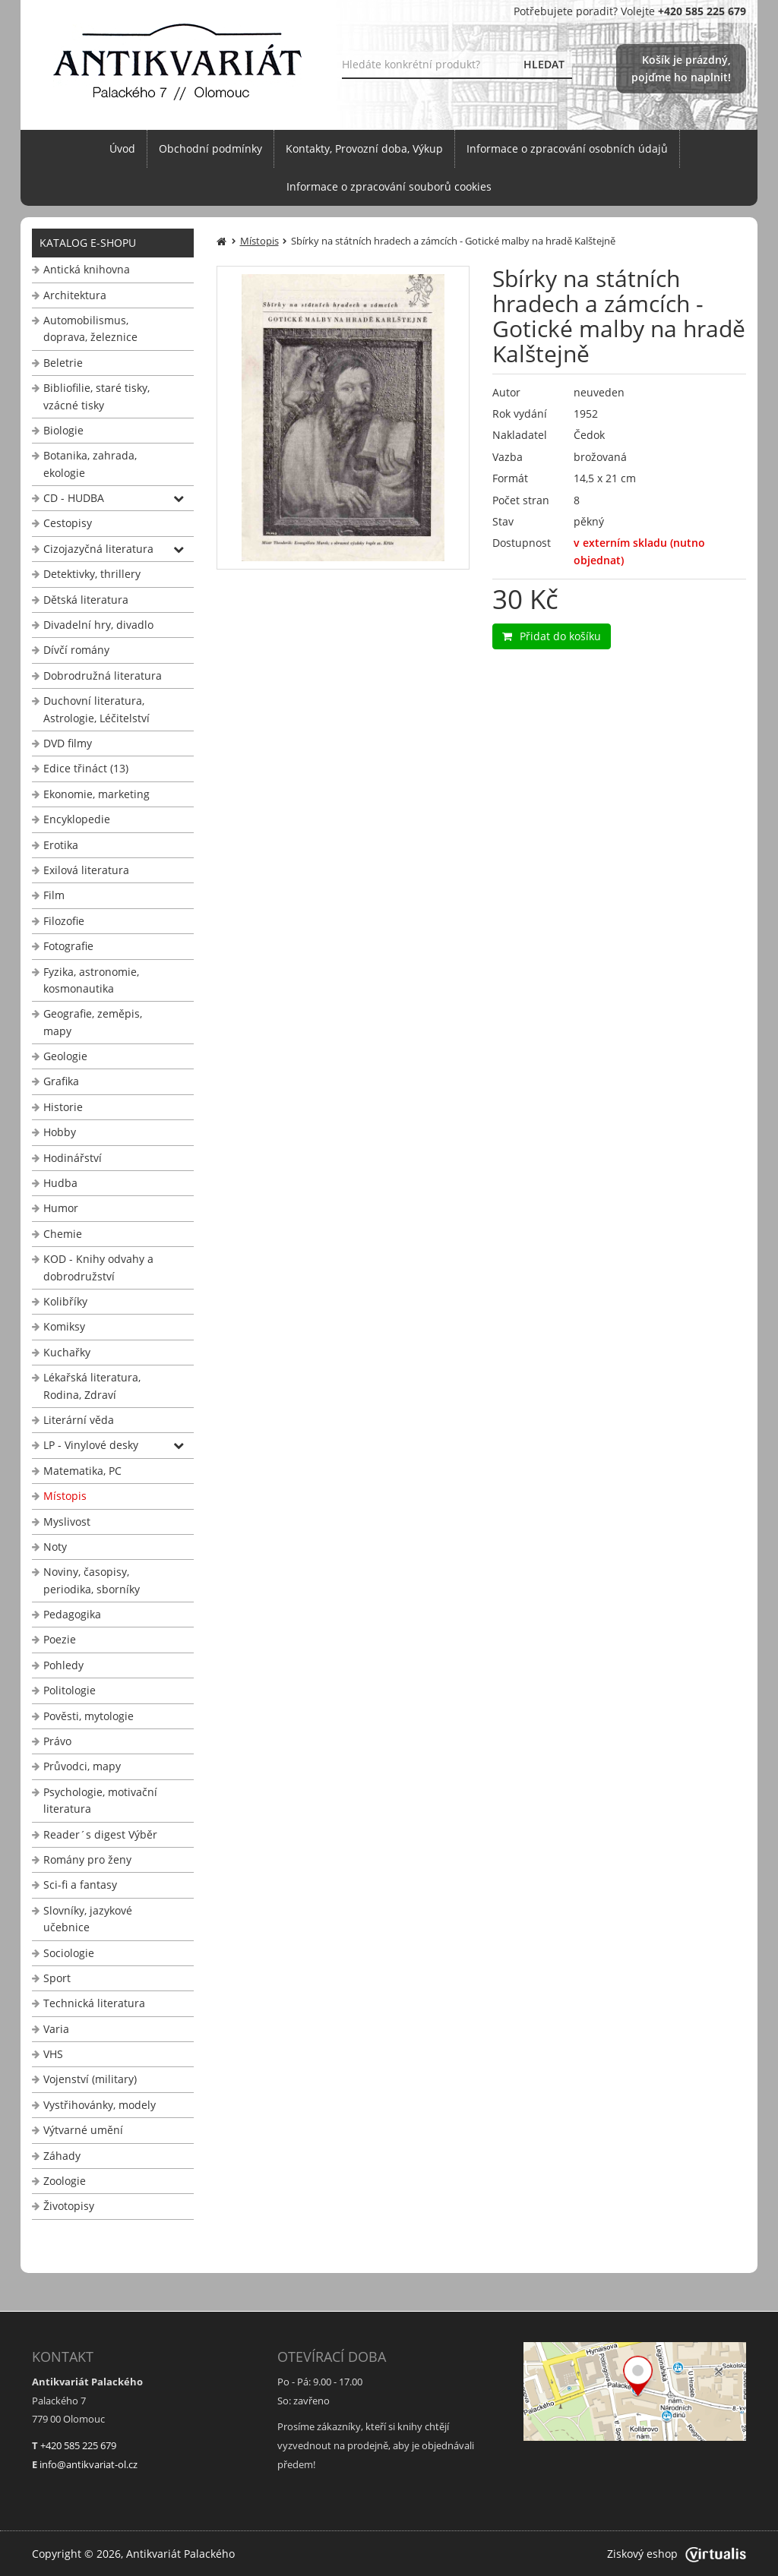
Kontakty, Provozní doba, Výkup (364, 148)
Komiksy (64, 1326)
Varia (56, 2029)
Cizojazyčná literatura (98, 548)
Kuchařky (66, 1352)
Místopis (65, 1495)
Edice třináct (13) (85, 768)
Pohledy (63, 1665)
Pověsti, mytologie (88, 1716)
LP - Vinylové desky (90, 1445)
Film (54, 895)
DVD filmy (67, 743)
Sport (57, 1978)
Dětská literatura (85, 599)
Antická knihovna (86, 269)
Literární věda (78, 1420)
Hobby (59, 1132)
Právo (57, 1741)
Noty (55, 1546)
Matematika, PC (82, 1470)
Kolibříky (65, 1301)
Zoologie (64, 2181)
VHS (53, 2054)
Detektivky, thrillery (92, 574)
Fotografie (68, 946)
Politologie (69, 1690)
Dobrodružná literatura (102, 675)
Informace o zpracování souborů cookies (389, 186)
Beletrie (63, 362)
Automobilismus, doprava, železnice (90, 328)
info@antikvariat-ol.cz (89, 2464)
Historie (63, 1107)
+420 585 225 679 (78, 2445)
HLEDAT (544, 64)
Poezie (59, 1639)
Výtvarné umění (83, 2130)
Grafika (61, 1081)
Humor (60, 1208)
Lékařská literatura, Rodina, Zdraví (92, 1385)
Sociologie (68, 1953)
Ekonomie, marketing (96, 794)
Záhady (62, 2155)
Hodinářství (72, 1158)
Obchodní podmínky (210, 148)
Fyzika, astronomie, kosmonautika (91, 980)
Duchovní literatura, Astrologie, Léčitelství (96, 708)
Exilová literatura (86, 870)
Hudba (60, 1183)
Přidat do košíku (551, 636)
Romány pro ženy (87, 1859)
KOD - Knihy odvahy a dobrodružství (98, 1267)
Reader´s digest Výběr (100, 1834)
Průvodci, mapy (82, 1766)
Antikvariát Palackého (180, 2553)
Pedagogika (72, 1614)
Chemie (62, 1233)
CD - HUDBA (73, 498)
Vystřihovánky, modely (99, 2105)
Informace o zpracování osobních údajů (567, 148)
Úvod (122, 148)
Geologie (65, 1056)
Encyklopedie (76, 819)
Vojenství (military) (90, 2079)
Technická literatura (94, 2003)
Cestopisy (67, 523)
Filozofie (63, 921)
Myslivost (66, 1521)
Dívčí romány (76, 649)
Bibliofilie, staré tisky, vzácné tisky (96, 396)
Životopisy (68, 2206)
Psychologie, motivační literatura (100, 1800)
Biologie (63, 430)
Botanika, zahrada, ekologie (90, 463)
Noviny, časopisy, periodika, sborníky (91, 1580)
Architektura (74, 295)
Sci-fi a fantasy (80, 1884)
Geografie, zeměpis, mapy (92, 1021)
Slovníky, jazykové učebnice (87, 1918)
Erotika (60, 845)
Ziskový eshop (676, 2553)
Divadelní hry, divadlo (98, 624)
